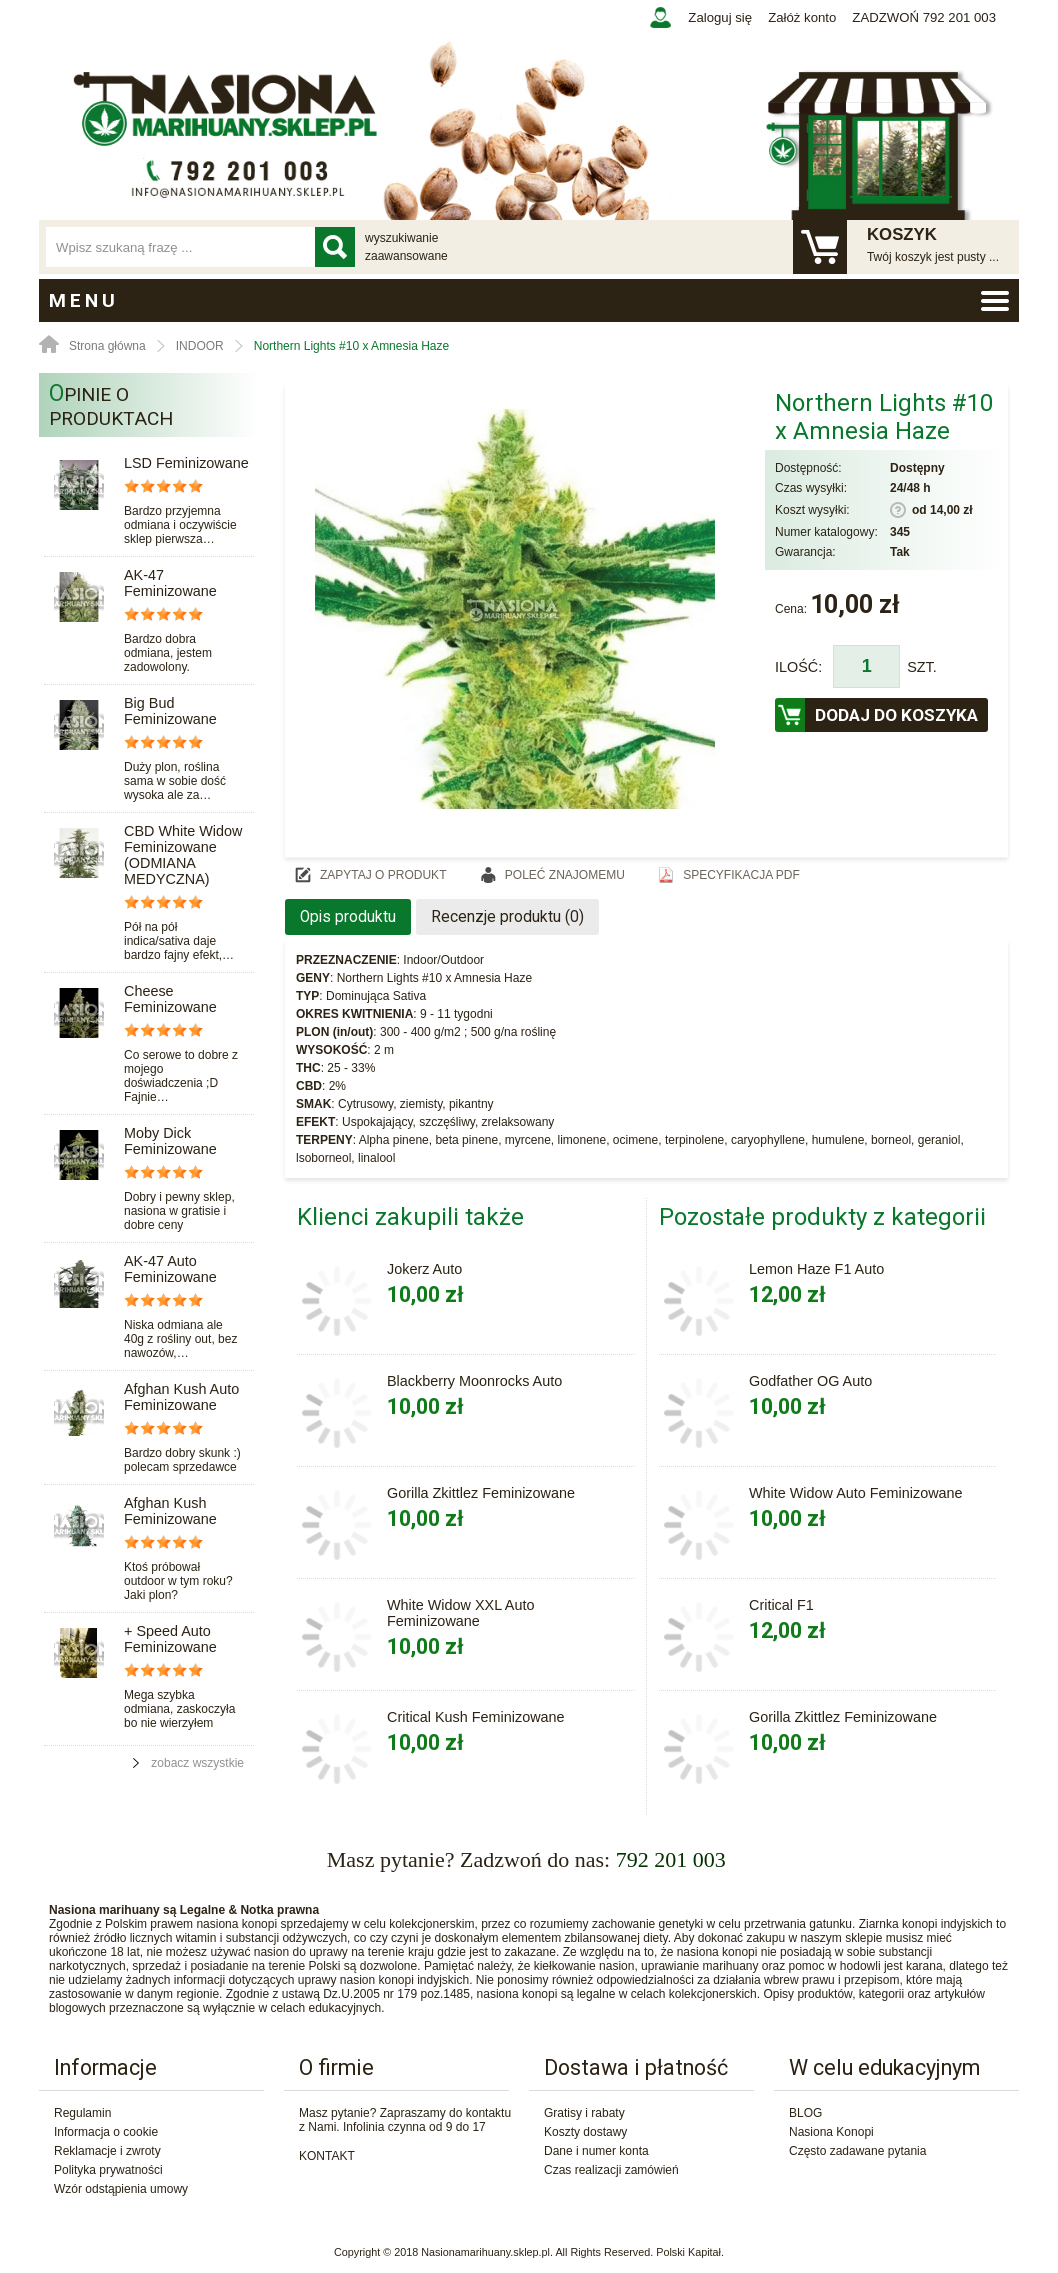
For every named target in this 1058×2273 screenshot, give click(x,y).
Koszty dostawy (585, 2132)
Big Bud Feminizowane (170, 711)
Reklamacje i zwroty (107, 2151)
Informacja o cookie (106, 2132)
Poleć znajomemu (565, 875)
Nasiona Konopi (831, 2132)
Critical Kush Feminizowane (476, 1717)
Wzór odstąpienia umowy (121, 2189)
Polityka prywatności (108, 2170)
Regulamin (82, 2113)
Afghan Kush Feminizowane (170, 1511)
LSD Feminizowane (186, 463)
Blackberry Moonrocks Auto (474, 1381)
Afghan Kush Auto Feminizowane (181, 1397)
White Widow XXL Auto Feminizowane (460, 1613)
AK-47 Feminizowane (170, 583)
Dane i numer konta (596, 2151)
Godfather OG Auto (810, 1381)
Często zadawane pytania (857, 2151)
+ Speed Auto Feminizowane (170, 1639)
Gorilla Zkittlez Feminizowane (481, 1493)
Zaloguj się (720, 17)
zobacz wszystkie (197, 1763)
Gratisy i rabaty (584, 2113)
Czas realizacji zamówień (611, 2170)
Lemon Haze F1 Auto (816, 1269)
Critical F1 (781, 1605)
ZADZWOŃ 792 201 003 (924, 17)
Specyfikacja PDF (741, 875)
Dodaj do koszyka (896, 715)
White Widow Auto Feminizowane (856, 1493)
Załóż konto (802, 17)
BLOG (805, 2113)
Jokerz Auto (424, 1269)
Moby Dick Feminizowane (170, 1141)
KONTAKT (327, 2156)
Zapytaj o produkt (383, 875)
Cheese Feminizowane (170, 999)
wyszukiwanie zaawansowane (406, 247)
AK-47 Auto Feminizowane (170, 1269)
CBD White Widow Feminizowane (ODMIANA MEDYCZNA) (183, 855)
